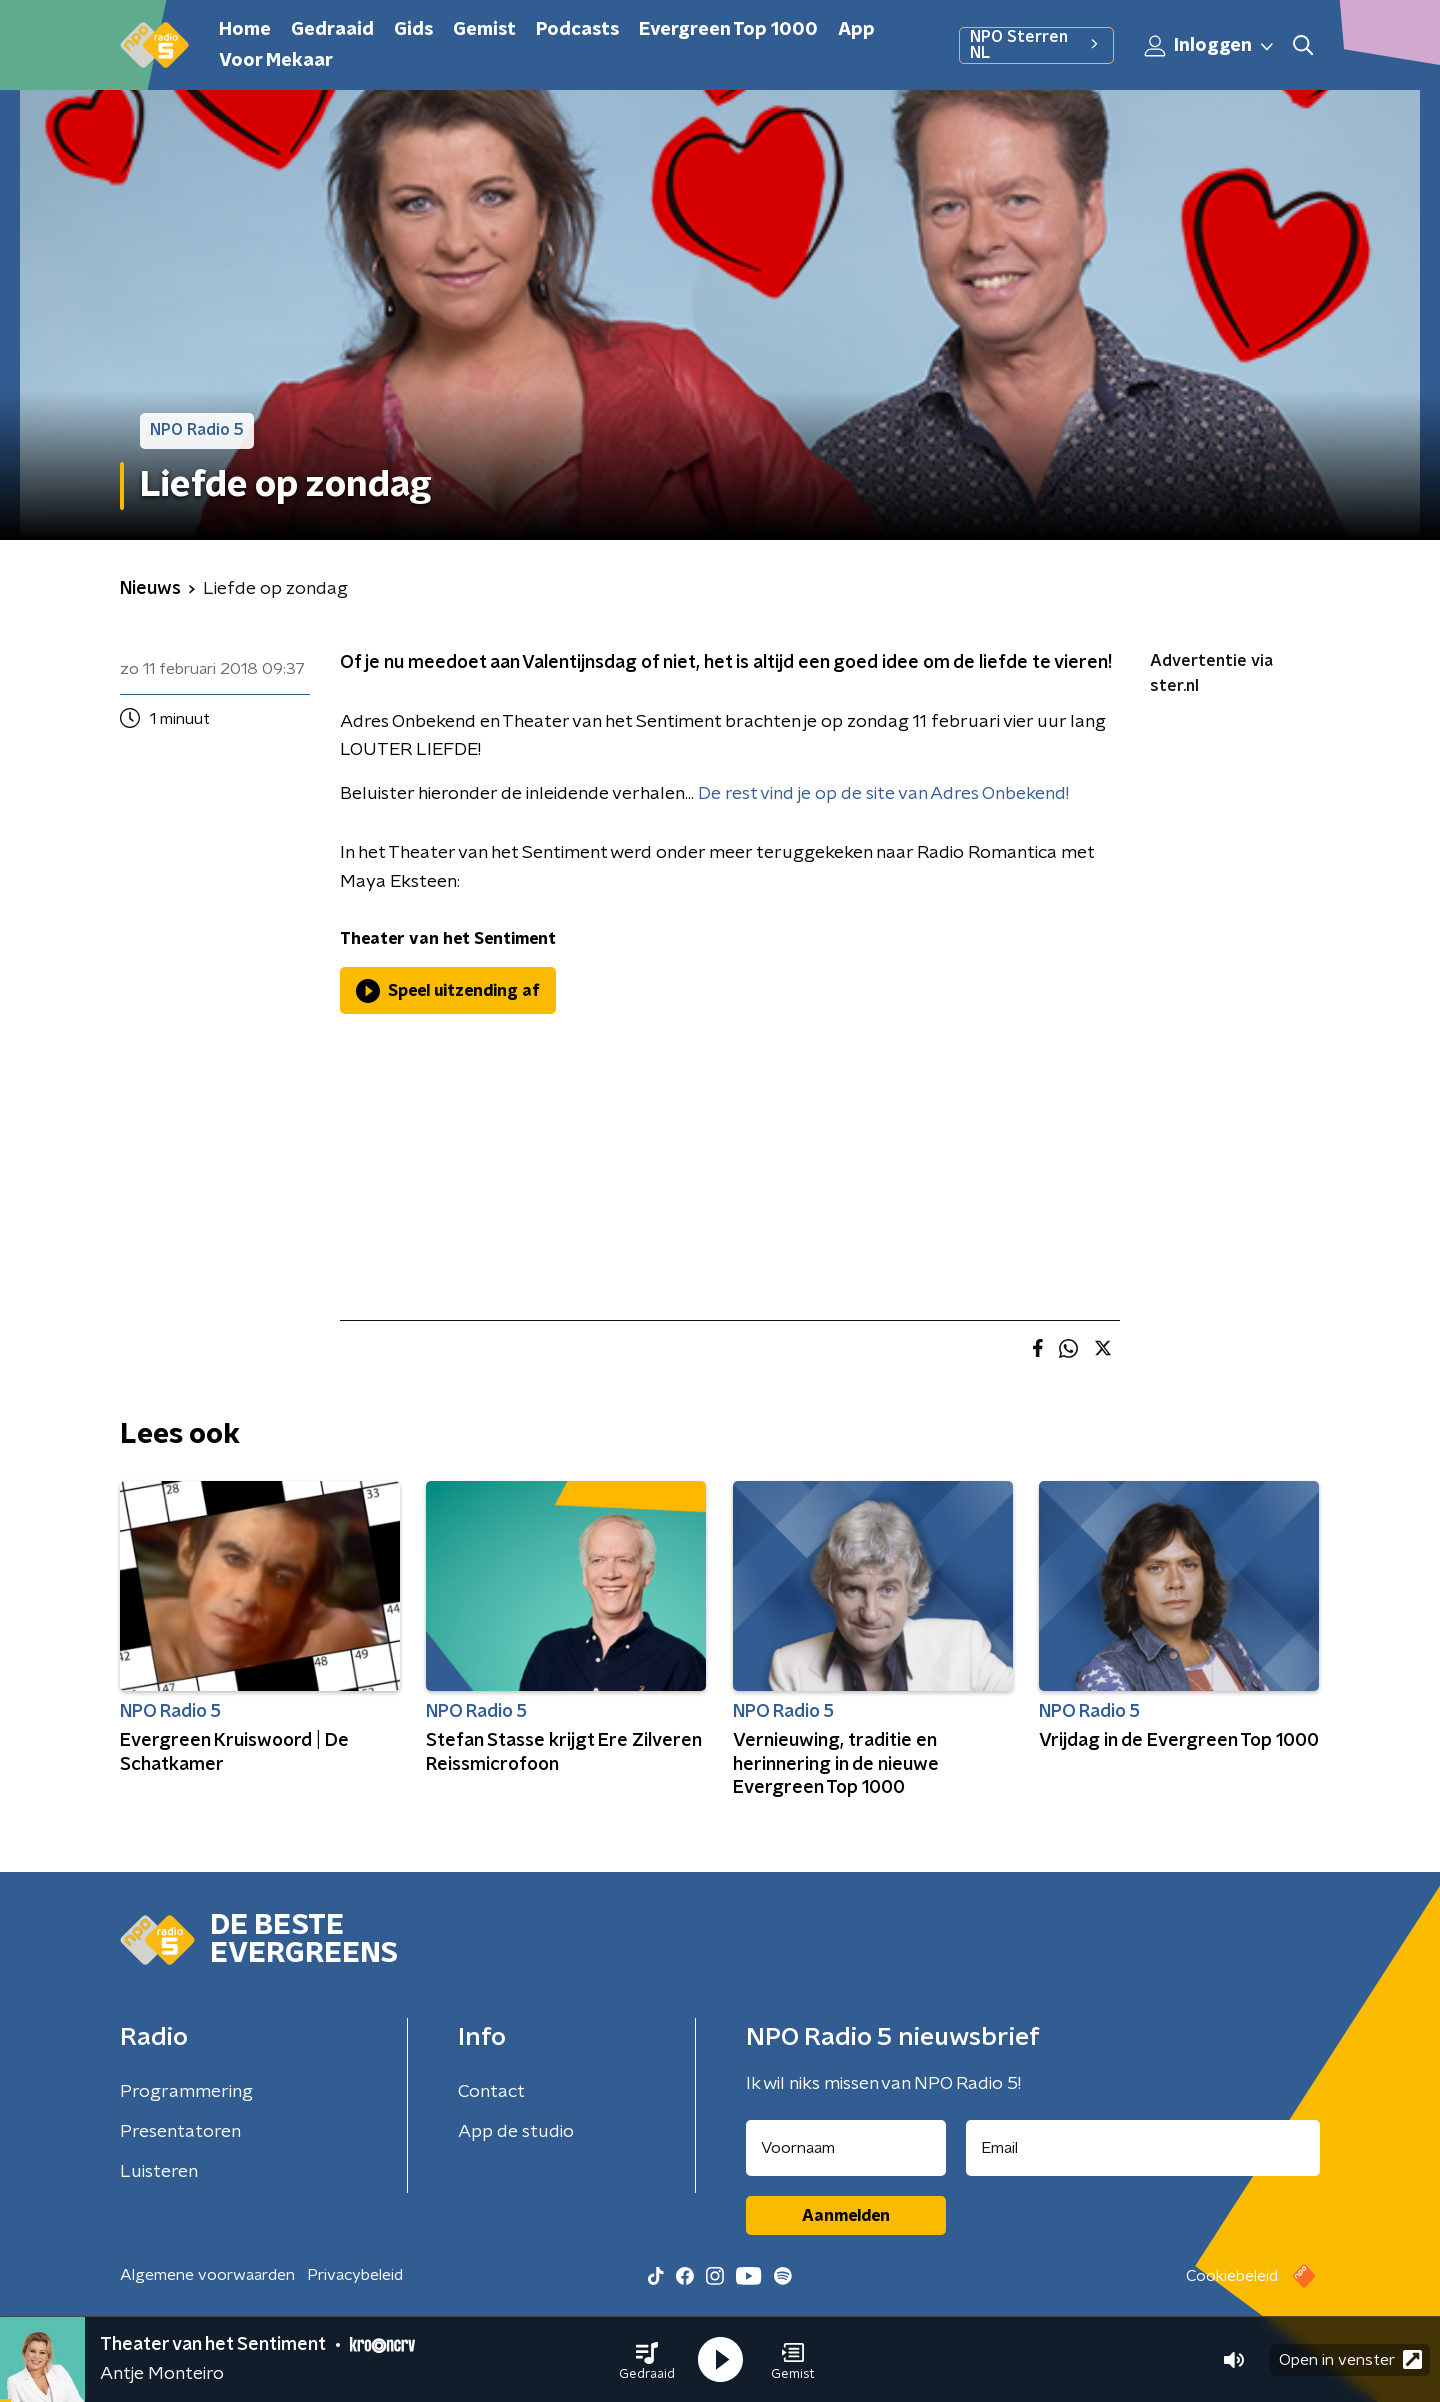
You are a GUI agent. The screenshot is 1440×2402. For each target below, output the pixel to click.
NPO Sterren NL (1036, 45)
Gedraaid (332, 30)
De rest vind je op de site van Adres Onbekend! (883, 794)
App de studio (516, 2132)
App (856, 30)
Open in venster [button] (1350, 2359)
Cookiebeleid (1232, 2276)
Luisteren (159, 2172)
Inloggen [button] (1210, 46)
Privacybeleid (355, 2275)
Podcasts (577, 30)
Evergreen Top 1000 (728, 30)
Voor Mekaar (276, 61)
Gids (413, 30)
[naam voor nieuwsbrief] (846, 2148)
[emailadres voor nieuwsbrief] (1143, 2148)
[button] (647, 2360)
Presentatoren (180, 2132)
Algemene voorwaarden (207, 2275)
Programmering (186, 2092)
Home (245, 30)
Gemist (484, 30)
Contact (491, 2092)
